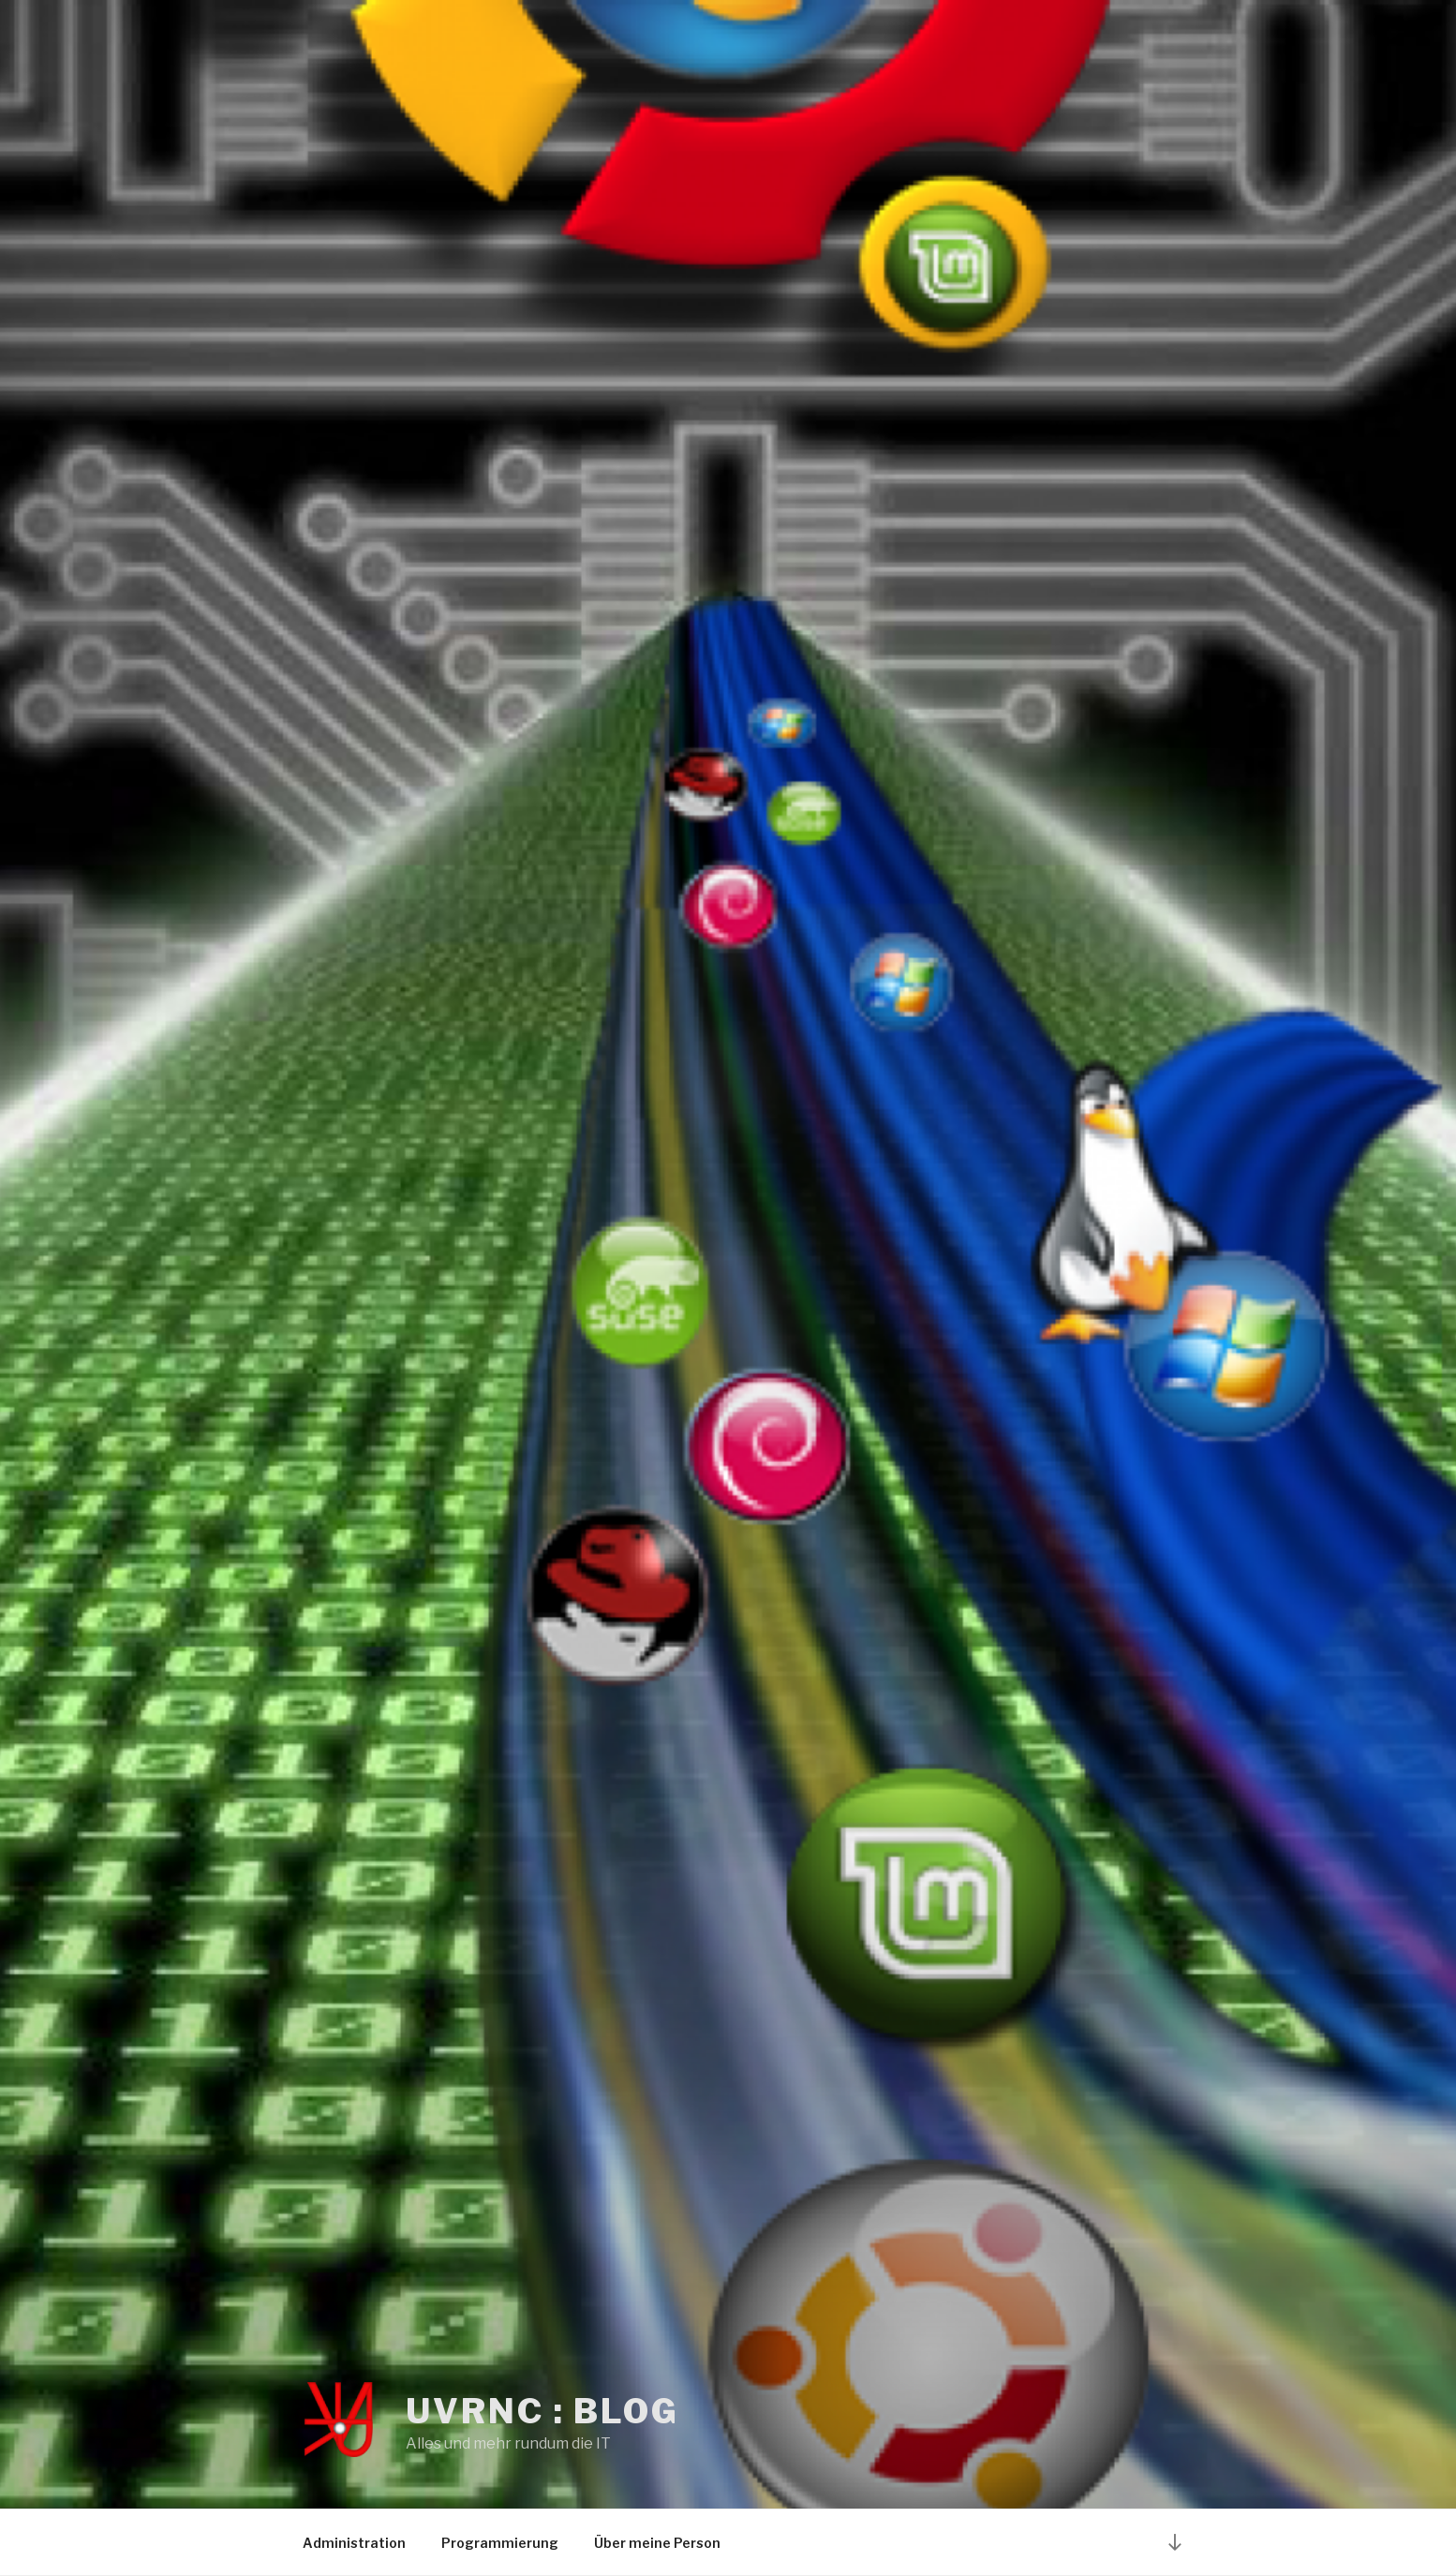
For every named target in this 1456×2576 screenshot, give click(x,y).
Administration (354, 2543)
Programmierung (499, 2543)
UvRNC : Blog (542, 2411)
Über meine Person (657, 2543)
